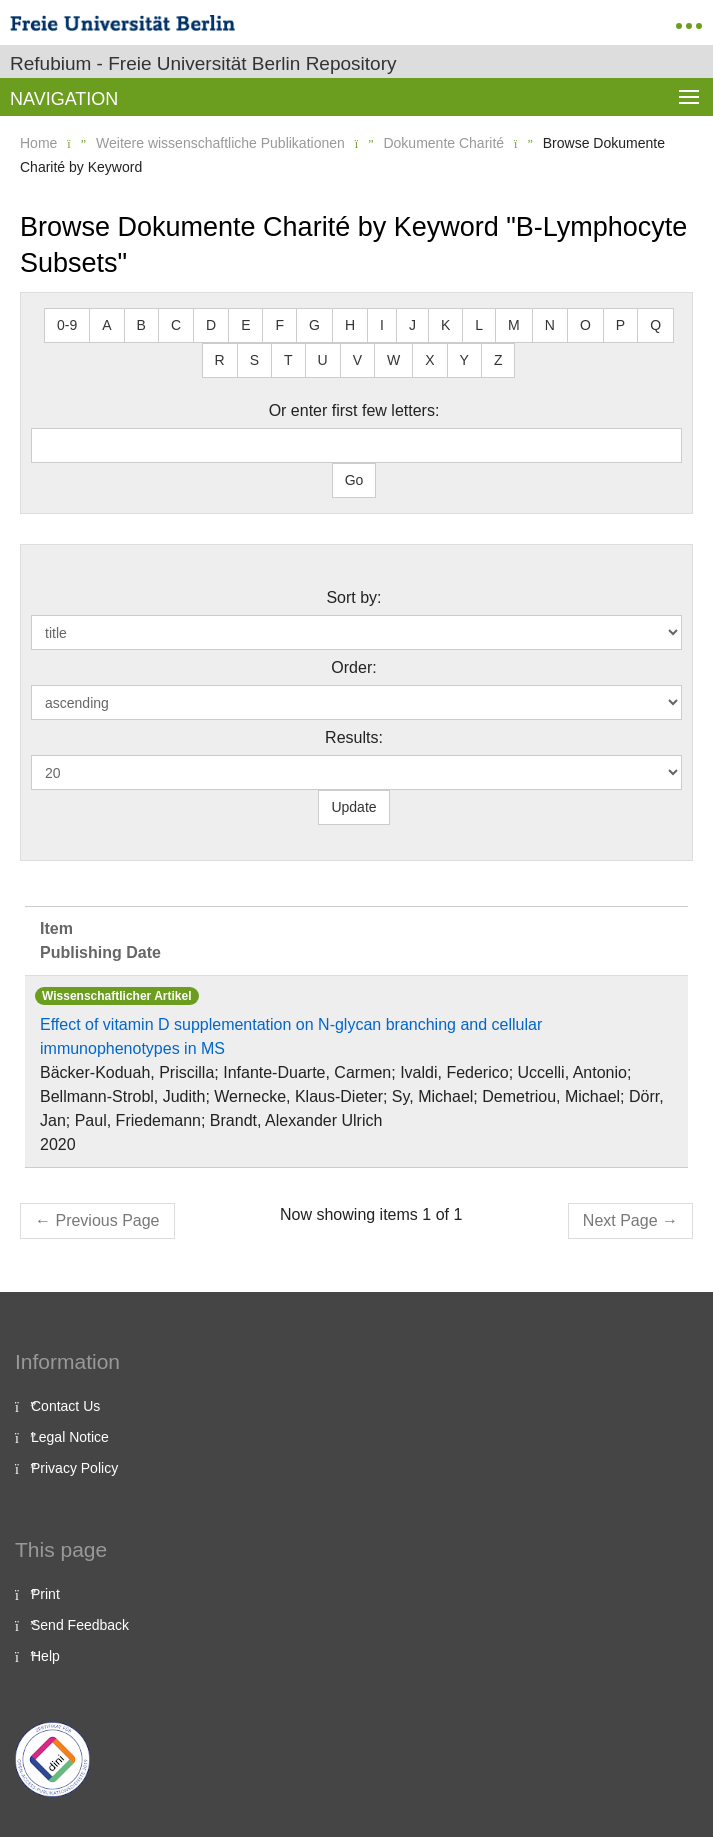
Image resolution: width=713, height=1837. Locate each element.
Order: (353, 667)
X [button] (429, 360)
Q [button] (655, 325)
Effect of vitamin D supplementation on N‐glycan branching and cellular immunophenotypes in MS (291, 1036)
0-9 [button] (67, 325)
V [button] (357, 360)
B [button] (141, 325)
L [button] (479, 325)
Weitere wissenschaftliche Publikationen (220, 143)
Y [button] (464, 360)
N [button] (550, 325)
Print (45, 1594)
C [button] (176, 325)
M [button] (514, 325)
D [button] (211, 325)
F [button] (279, 325)
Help (45, 1656)
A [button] (106, 325)
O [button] (585, 325)
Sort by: (353, 597)
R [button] (220, 360)
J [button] (412, 325)
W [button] (393, 360)
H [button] (350, 325)
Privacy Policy (74, 1468)
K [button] (445, 325)
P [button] (620, 325)
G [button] (314, 325)
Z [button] (498, 360)
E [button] (245, 325)
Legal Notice (70, 1437)
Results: (354, 737)
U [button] (323, 360)
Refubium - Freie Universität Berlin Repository (203, 63)
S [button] (254, 360)
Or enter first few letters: (354, 410)
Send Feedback (80, 1625)
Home (38, 143)
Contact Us (65, 1406)
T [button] (288, 360)
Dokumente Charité (443, 143)
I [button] (382, 325)
